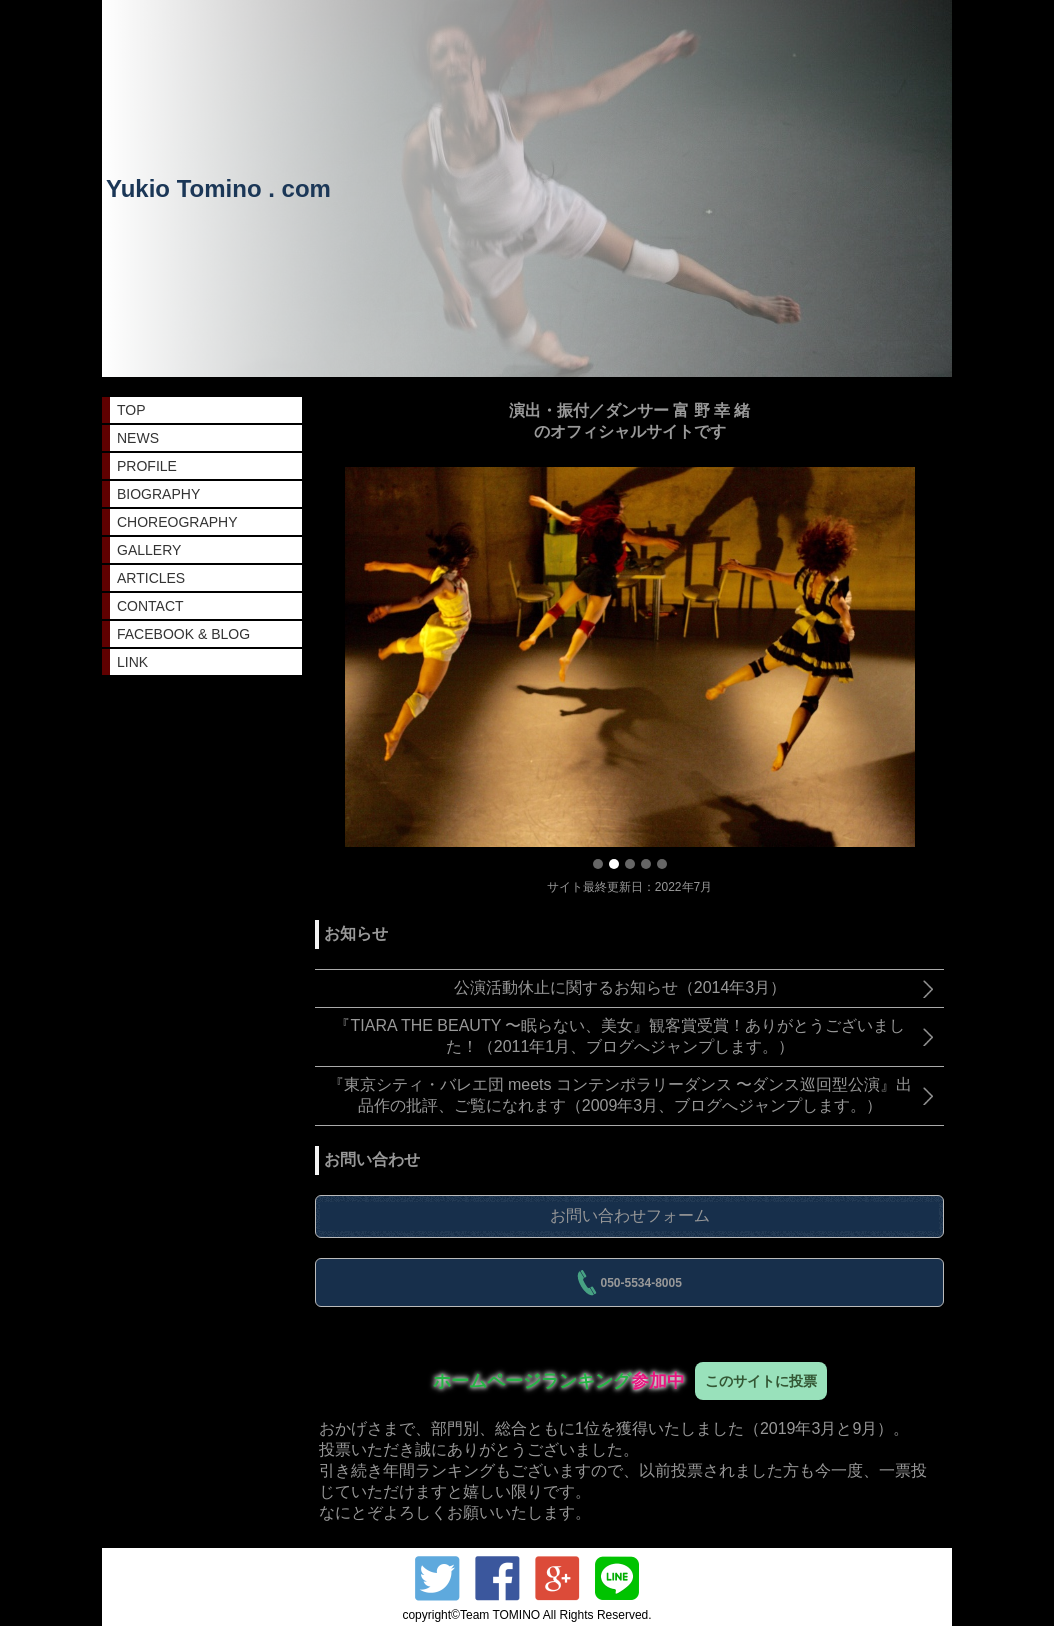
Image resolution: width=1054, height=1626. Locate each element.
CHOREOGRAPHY (177, 522)
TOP (131, 410)
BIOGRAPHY (158, 494)
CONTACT (150, 606)
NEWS (138, 438)
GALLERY (149, 550)
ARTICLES (151, 578)
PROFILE (147, 466)
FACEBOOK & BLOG (183, 634)
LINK (132, 662)
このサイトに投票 (761, 1381)
